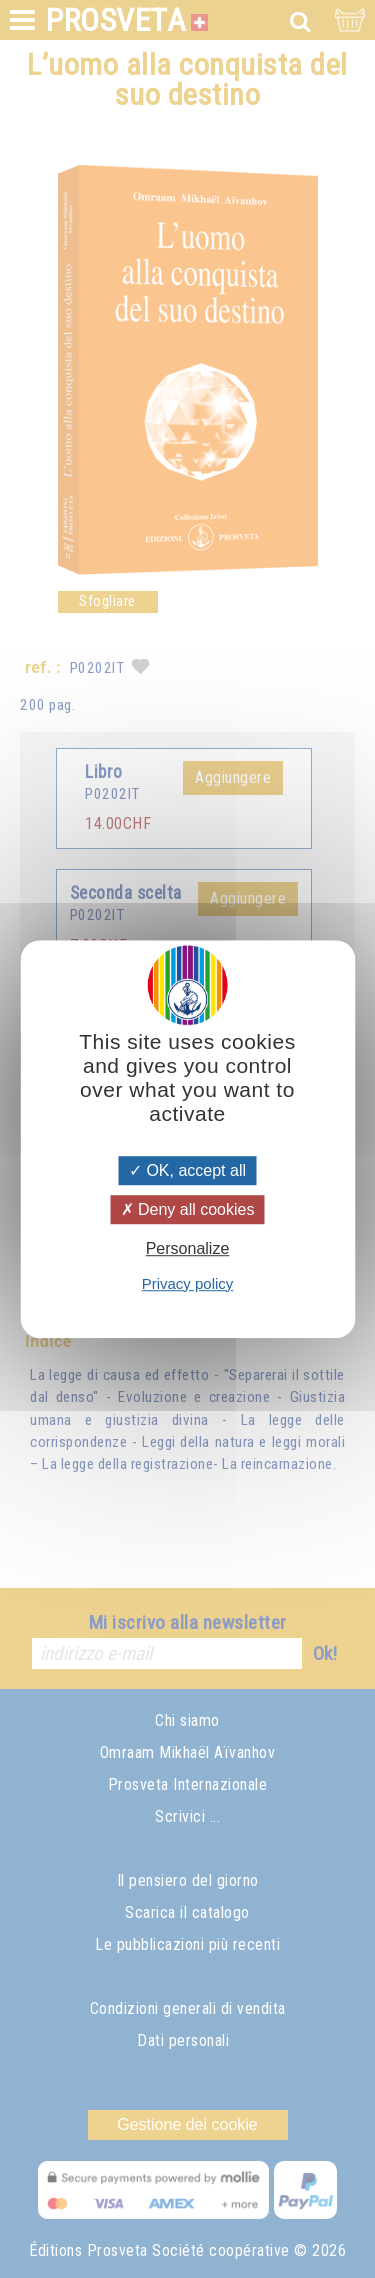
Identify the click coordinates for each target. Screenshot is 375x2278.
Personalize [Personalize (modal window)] (188, 1249)
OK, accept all (187, 1170)
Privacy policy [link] (188, 1283)
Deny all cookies (188, 1209)
